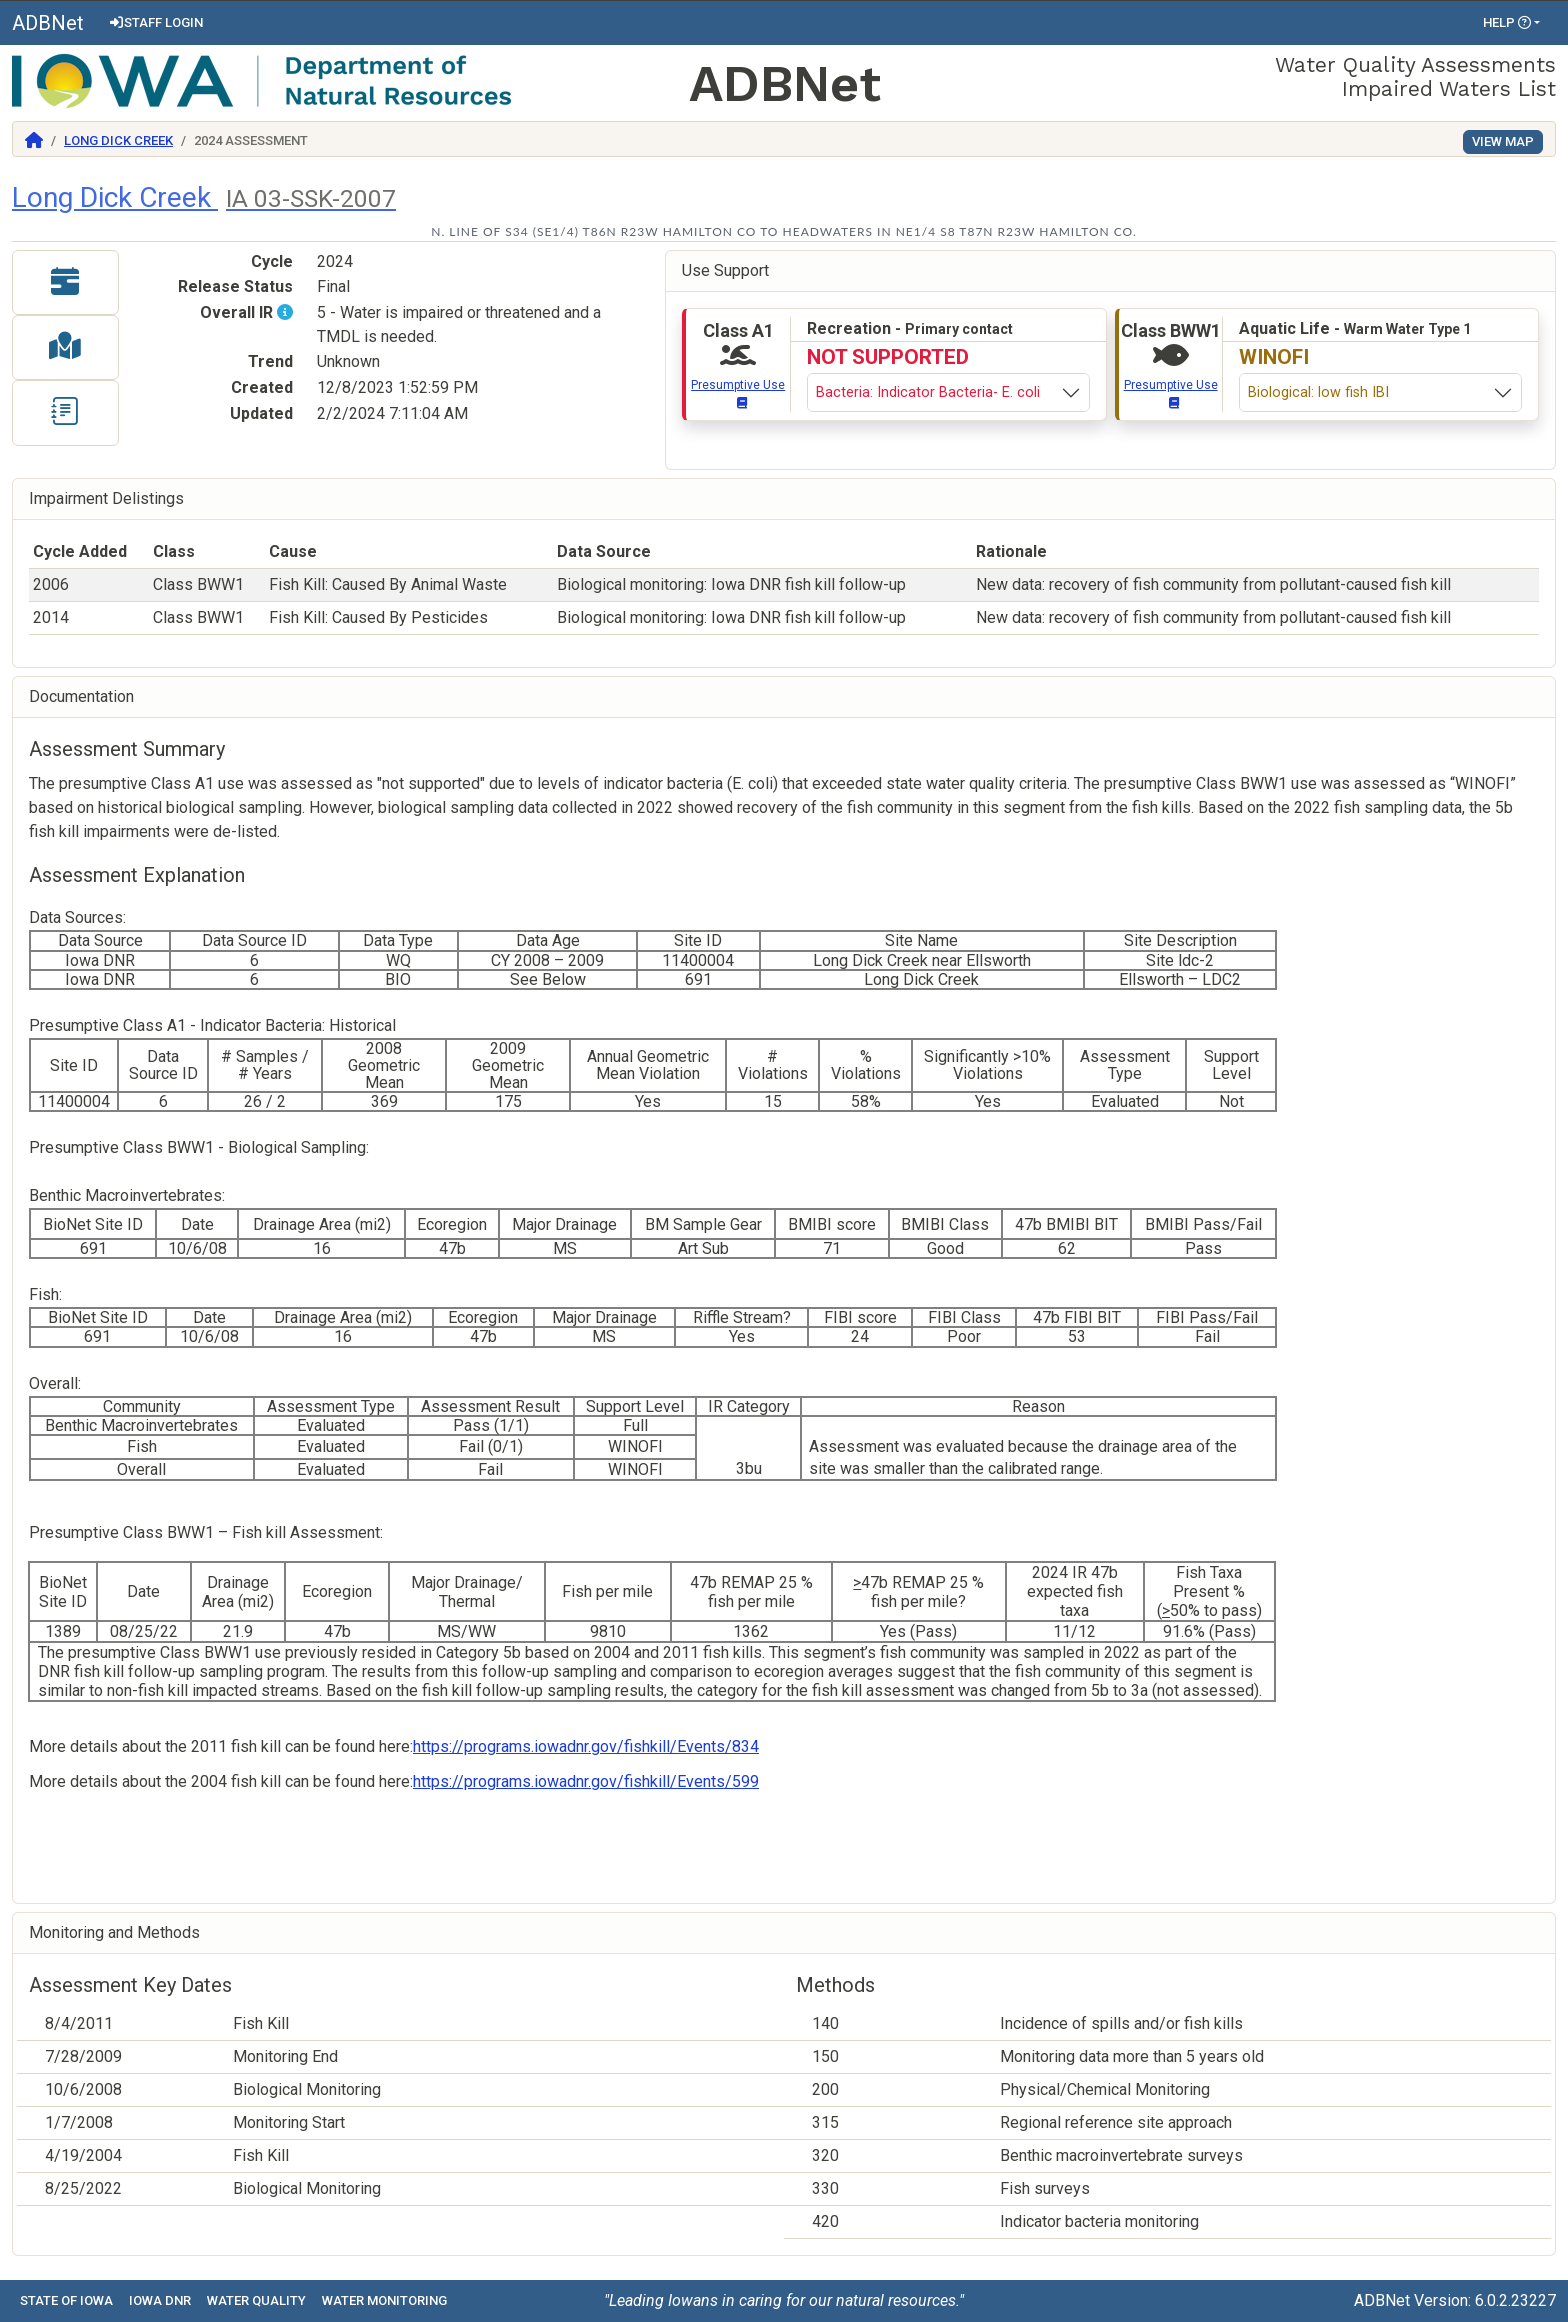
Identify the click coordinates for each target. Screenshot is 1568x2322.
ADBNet (48, 23)
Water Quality (256, 2300)
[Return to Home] (34, 140)
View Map (1503, 141)
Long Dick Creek (118, 140)
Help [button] (1507, 22)
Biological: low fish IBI (1318, 392)
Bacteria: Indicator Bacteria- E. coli (928, 392)
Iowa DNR (160, 2300)
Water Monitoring (384, 2300)
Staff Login (155, 22)
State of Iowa (66, 2300)
